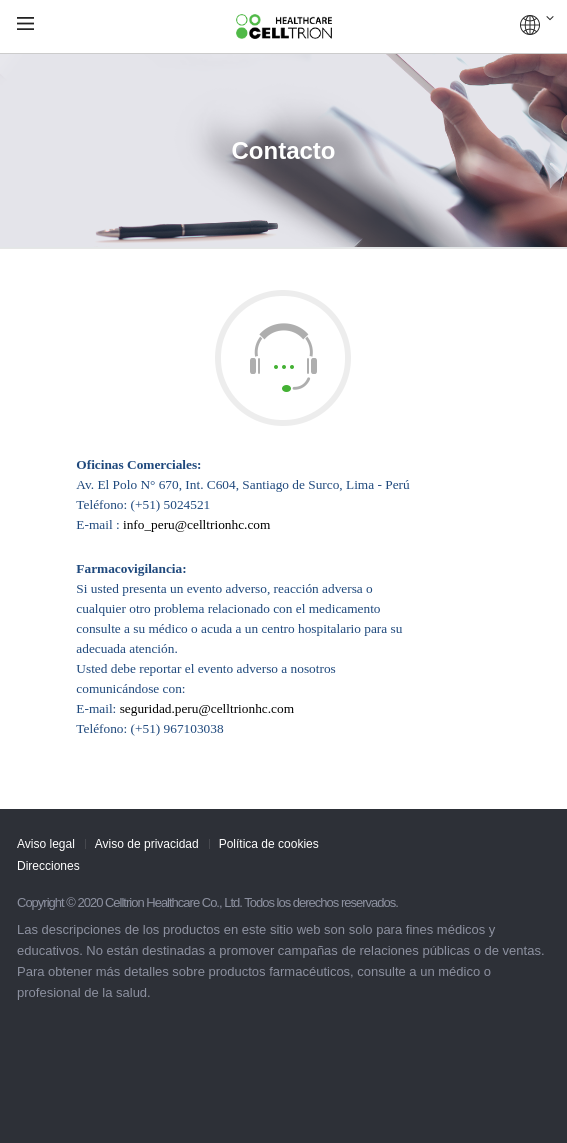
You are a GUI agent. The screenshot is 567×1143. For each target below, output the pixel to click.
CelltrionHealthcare (284, 27)
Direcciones (48, 866)
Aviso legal (46, 844)
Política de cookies (269, 844)
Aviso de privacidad (147, 844)
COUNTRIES (537, 25)
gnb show (25, 24)
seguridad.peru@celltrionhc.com (207, 708)
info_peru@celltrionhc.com (196, 524)
